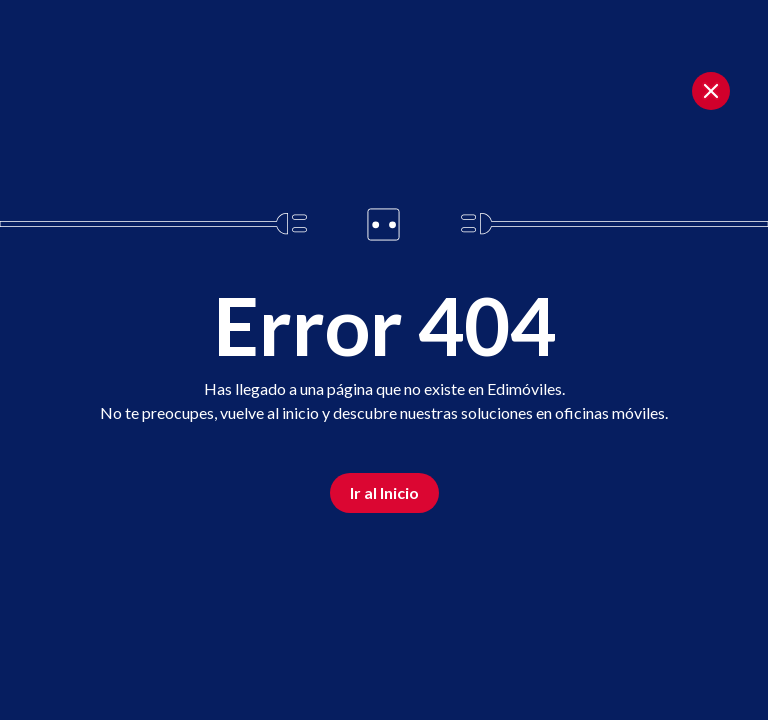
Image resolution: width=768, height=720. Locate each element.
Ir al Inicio (384, 492)
